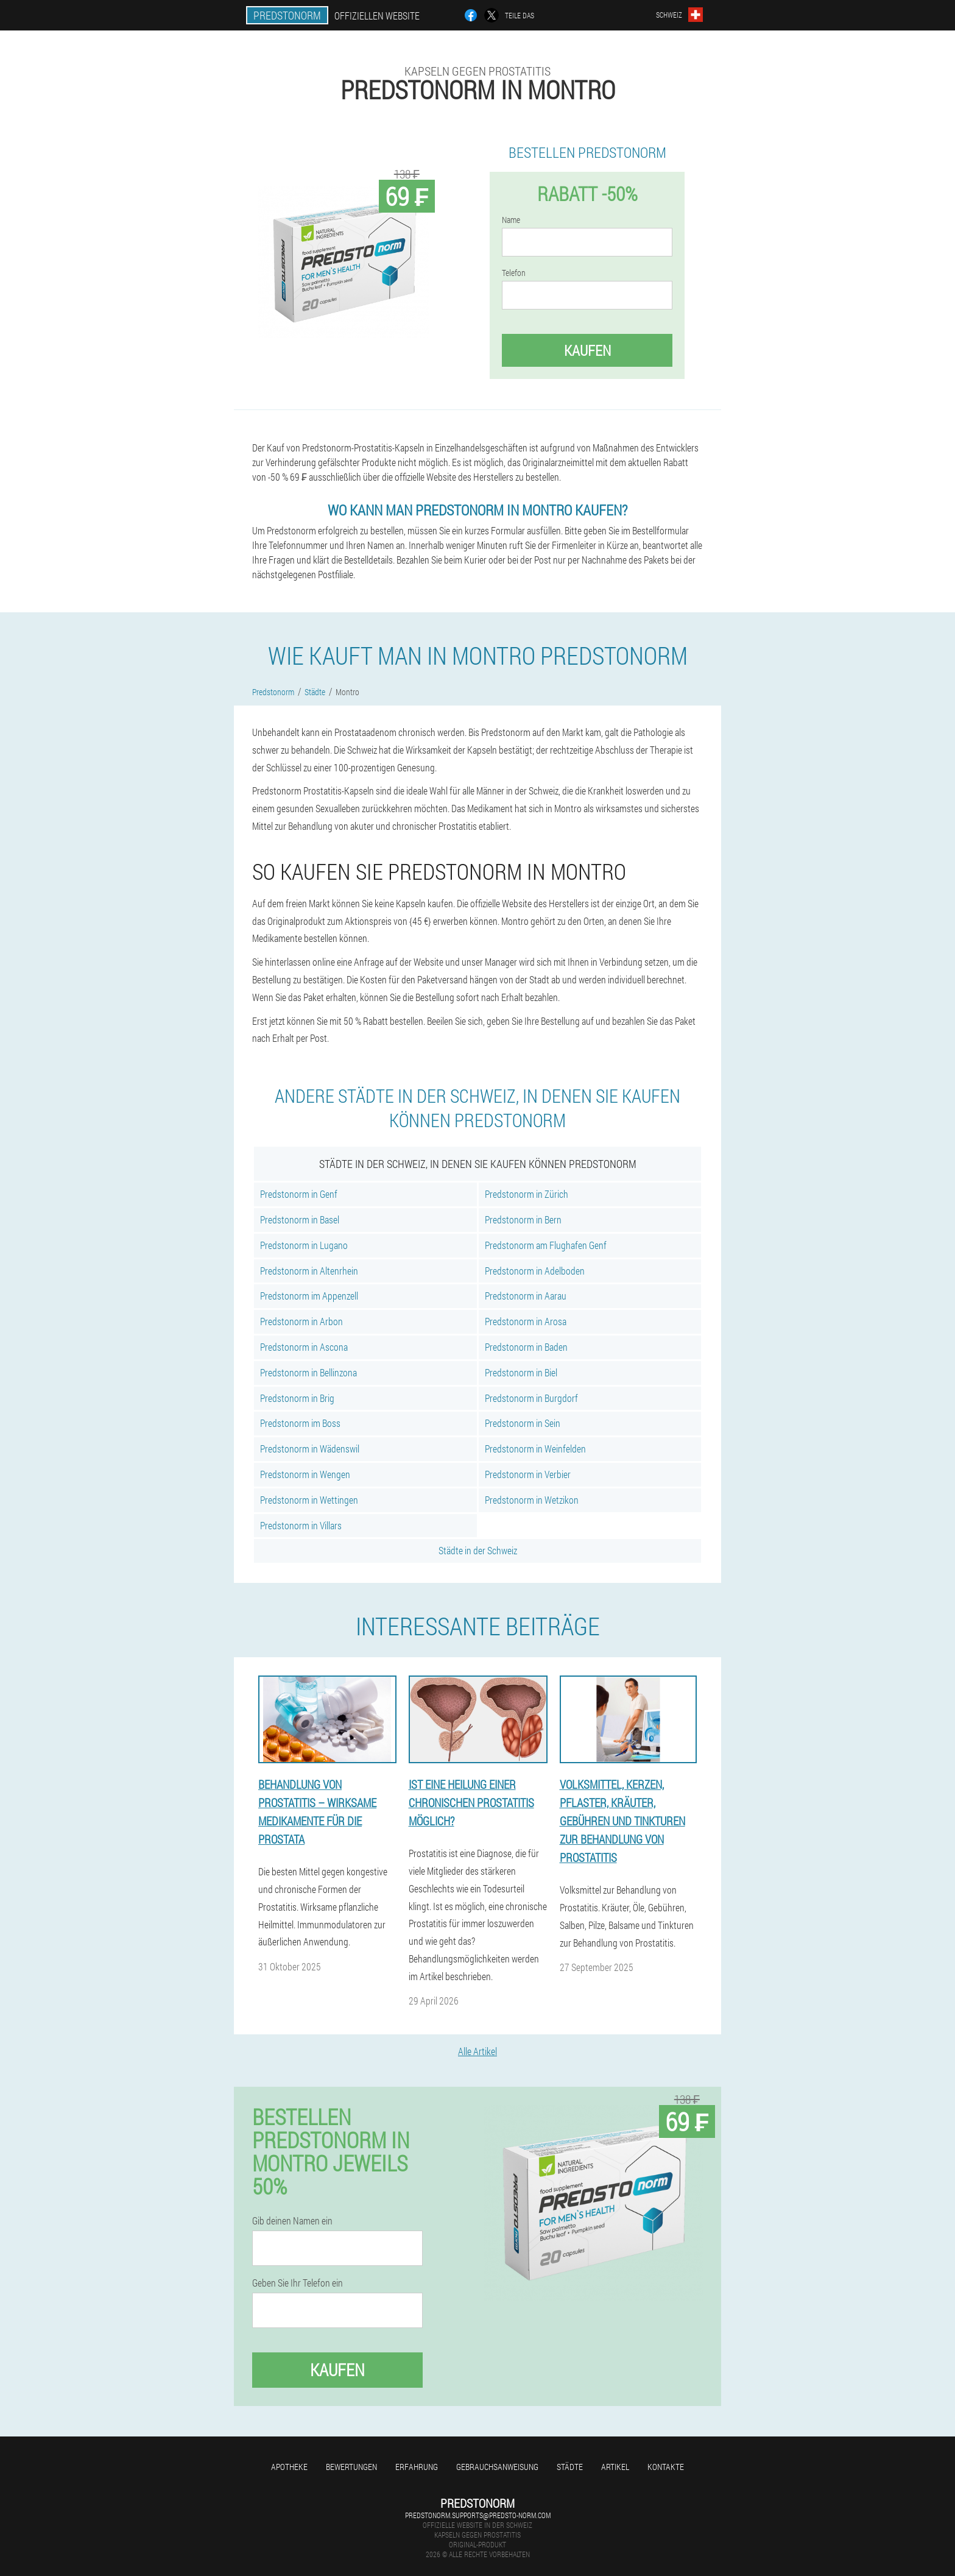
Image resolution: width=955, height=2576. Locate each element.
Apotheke (289, 2466)
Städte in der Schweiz (478, 1550)
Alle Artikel (477, 2051)
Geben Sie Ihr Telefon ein (297, 2283)
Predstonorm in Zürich (526, 1193)
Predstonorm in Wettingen (309, 1499)
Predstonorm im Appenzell (309, 1295)
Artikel (615, 2466)
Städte (570, 2466)
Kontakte (665, 2466)
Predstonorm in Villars (301, 1525)
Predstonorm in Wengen (305, 1474)
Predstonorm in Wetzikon (532, 1499)
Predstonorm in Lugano (304, 1245)
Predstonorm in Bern (523, 1219)
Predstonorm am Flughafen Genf (546, 1245)
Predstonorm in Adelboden (535, 1270)
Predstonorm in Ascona (304, 1346)
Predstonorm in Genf (298, 1193)
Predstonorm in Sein (522, 1423)
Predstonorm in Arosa (525, 1321)
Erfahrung (416, 2466)
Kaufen (587, 350)
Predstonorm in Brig (297, 1398)
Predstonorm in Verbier (528, 1474)
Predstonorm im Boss (300, 1423)
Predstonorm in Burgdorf (531, 1398)
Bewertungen (351, 2466)
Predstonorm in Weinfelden (535, 1448)
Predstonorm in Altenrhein (309, 1270)
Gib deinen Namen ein (292, 2221)
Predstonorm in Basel (299, 1219)
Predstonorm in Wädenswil (309, 1448)
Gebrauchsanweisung (497, 2466)
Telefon (514, 273)
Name (511, 220)
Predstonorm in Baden (526, 1346)
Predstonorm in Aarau (525, 1295)
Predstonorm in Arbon (301, 1321)
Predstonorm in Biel (521, 1372)
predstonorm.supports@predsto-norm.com (478, 2515)
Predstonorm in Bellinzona (308, 1372)
